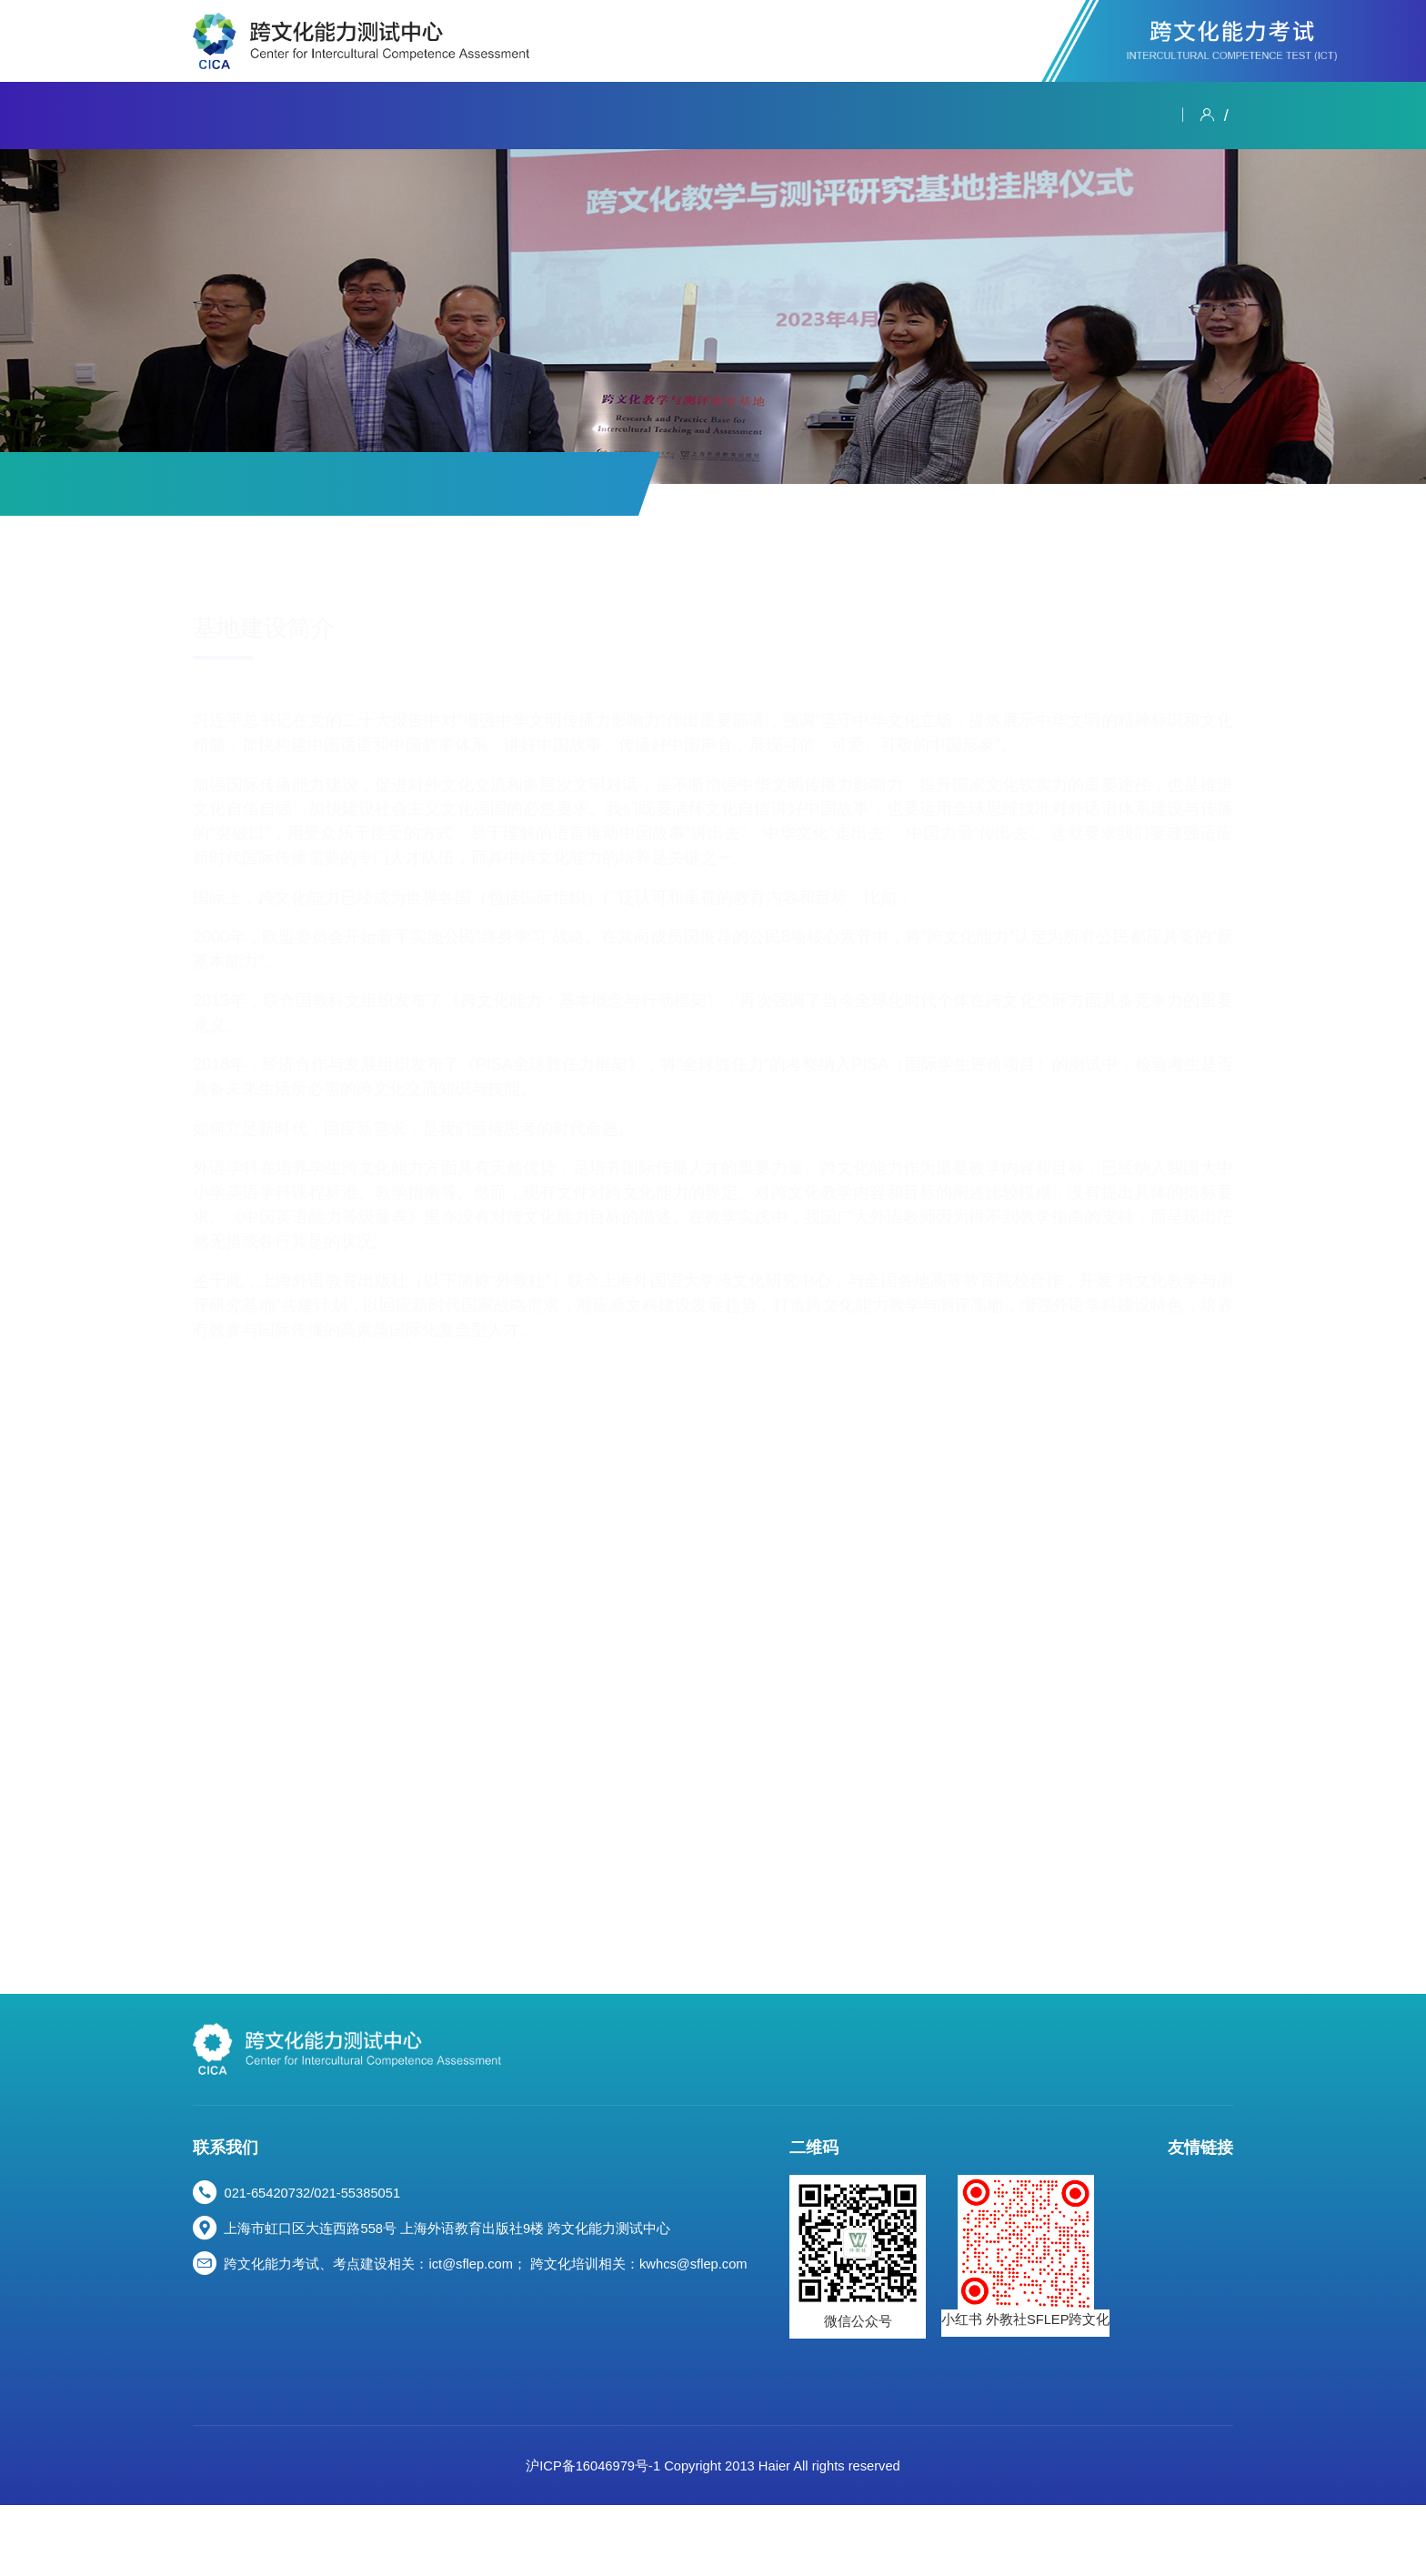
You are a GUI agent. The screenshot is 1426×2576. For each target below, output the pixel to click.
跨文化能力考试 (427, 115)
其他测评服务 (391, 484)
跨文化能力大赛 (564, 115)
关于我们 (225, 115)
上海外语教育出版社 (1110, 2353)
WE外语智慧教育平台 (1114, 2377)
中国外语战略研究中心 (1117, 2284)
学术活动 (766, 115)
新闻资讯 (314, 115)
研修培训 (677, 115)
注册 (1216, 115)
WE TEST (1078, 2427)
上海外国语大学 (1096, 2259)
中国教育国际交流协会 (1117, 2236)
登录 (1170, 115)
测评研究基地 (523, 484)
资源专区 (943, 115)
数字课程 (855, 115)
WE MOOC (1082, 2402)
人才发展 (1031, 115)
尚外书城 (1076, 2451)
